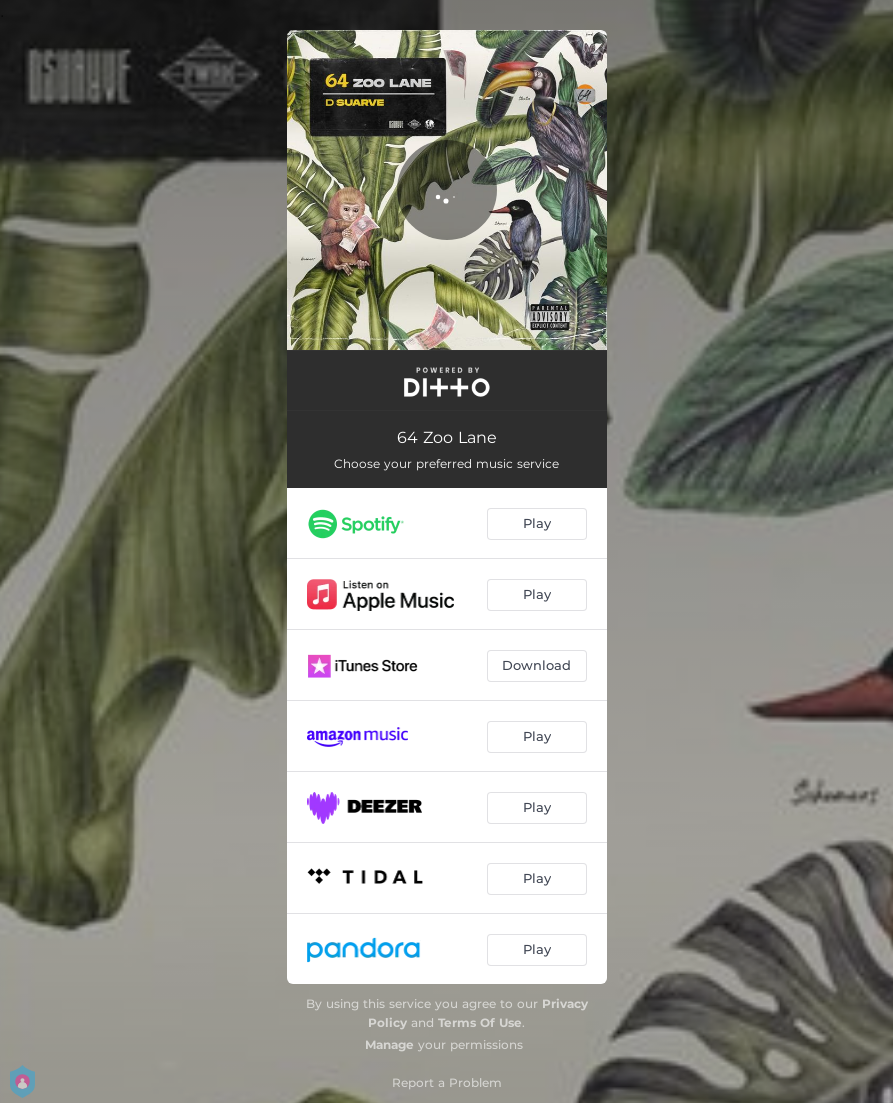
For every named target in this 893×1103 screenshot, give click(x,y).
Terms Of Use (480, 1022)
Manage (389, 1044)
